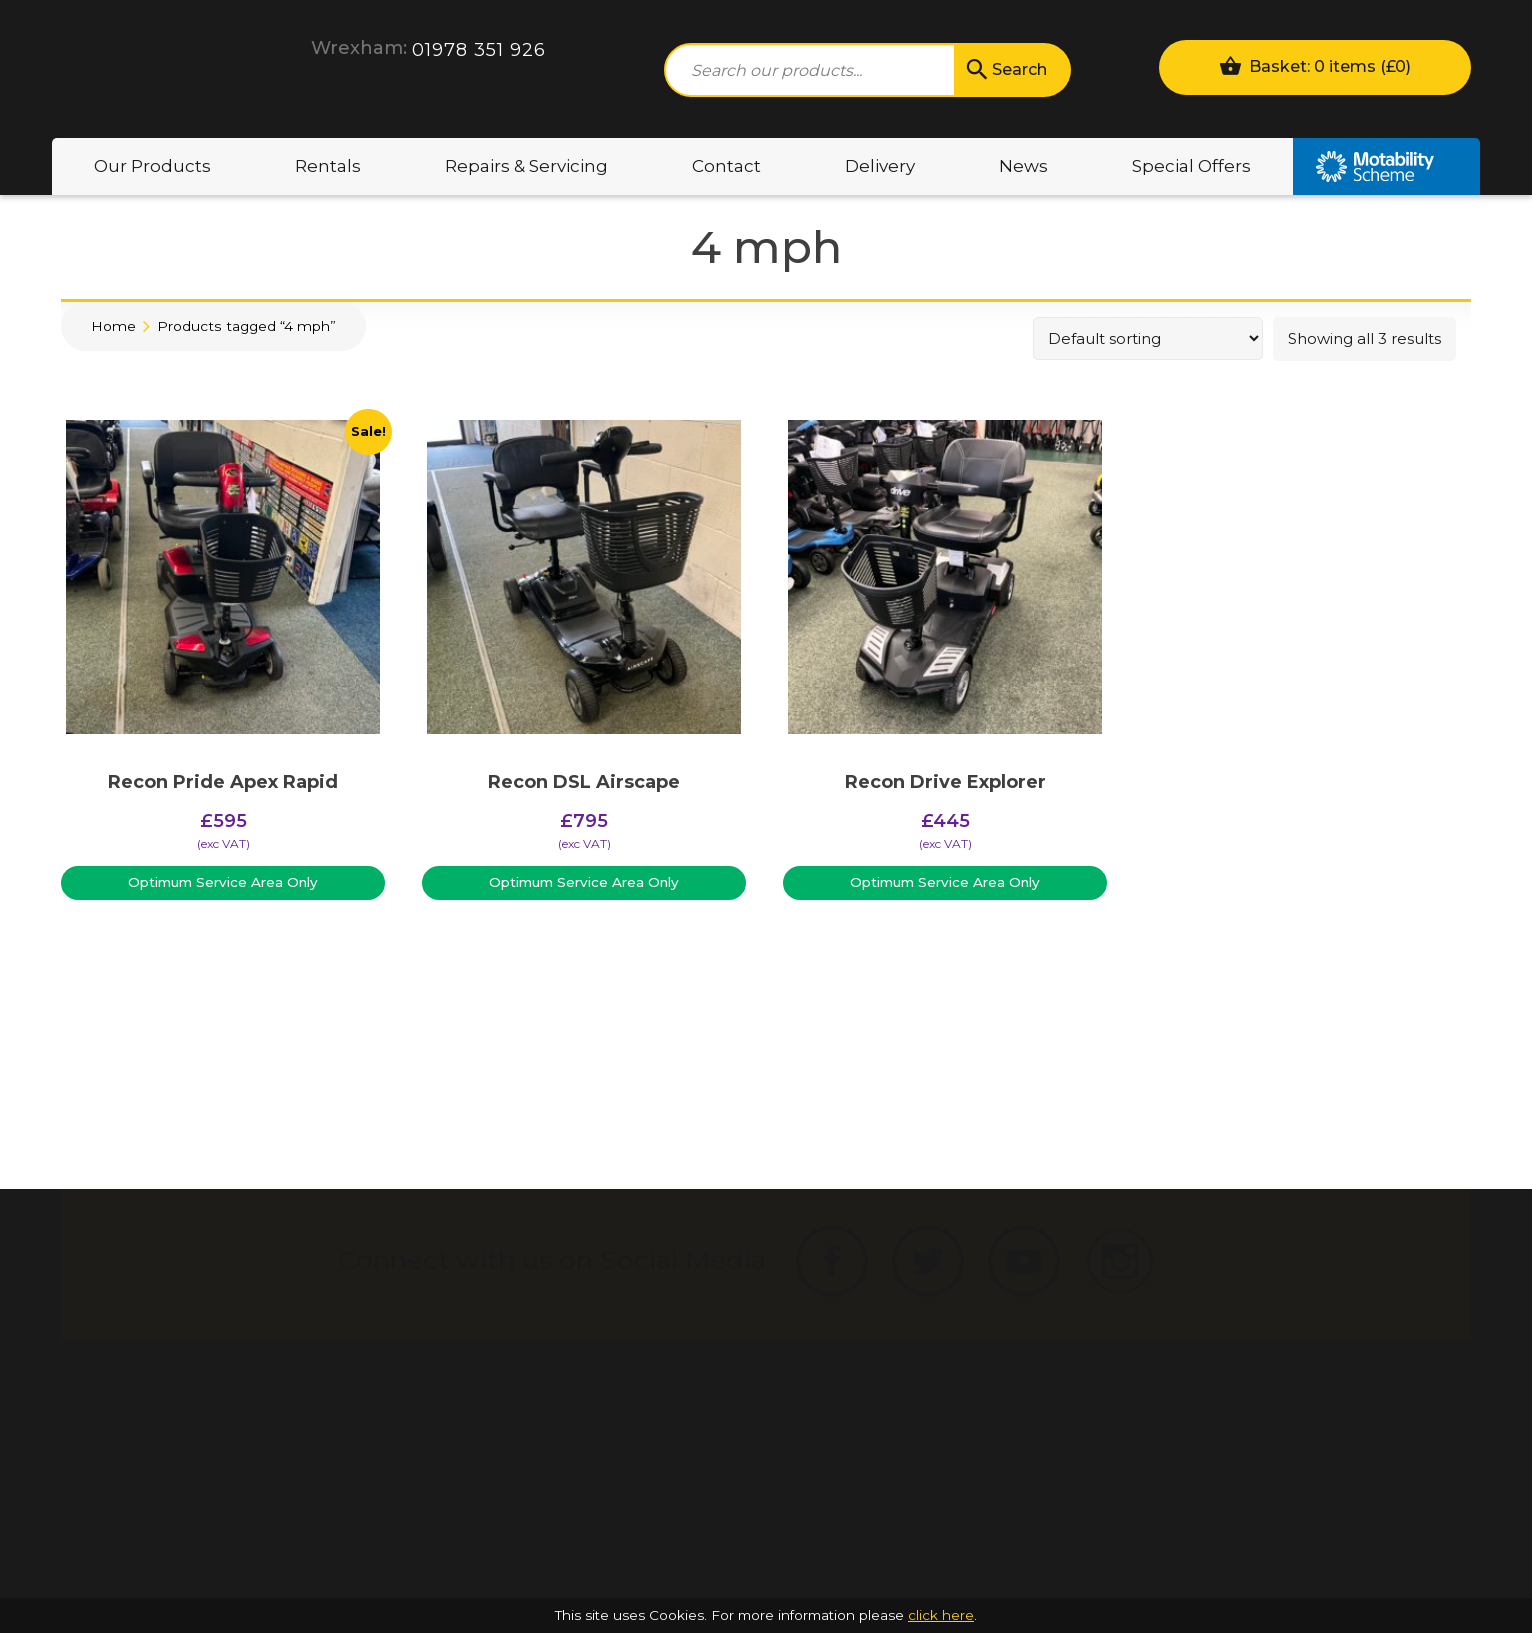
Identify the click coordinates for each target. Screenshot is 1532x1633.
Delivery (880, 166)
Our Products (152, 166)
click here (941, 1615)
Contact (726, 166)
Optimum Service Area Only (223, 882)
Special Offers (1191, 166)
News (1023, 166)
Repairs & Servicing (526, 166)
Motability (1386, 166)
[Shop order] (1148, 338)
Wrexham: (359, 48)
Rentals (328, 166)
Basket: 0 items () (1315, 65)
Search (1005, 70)
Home (113, 326)
